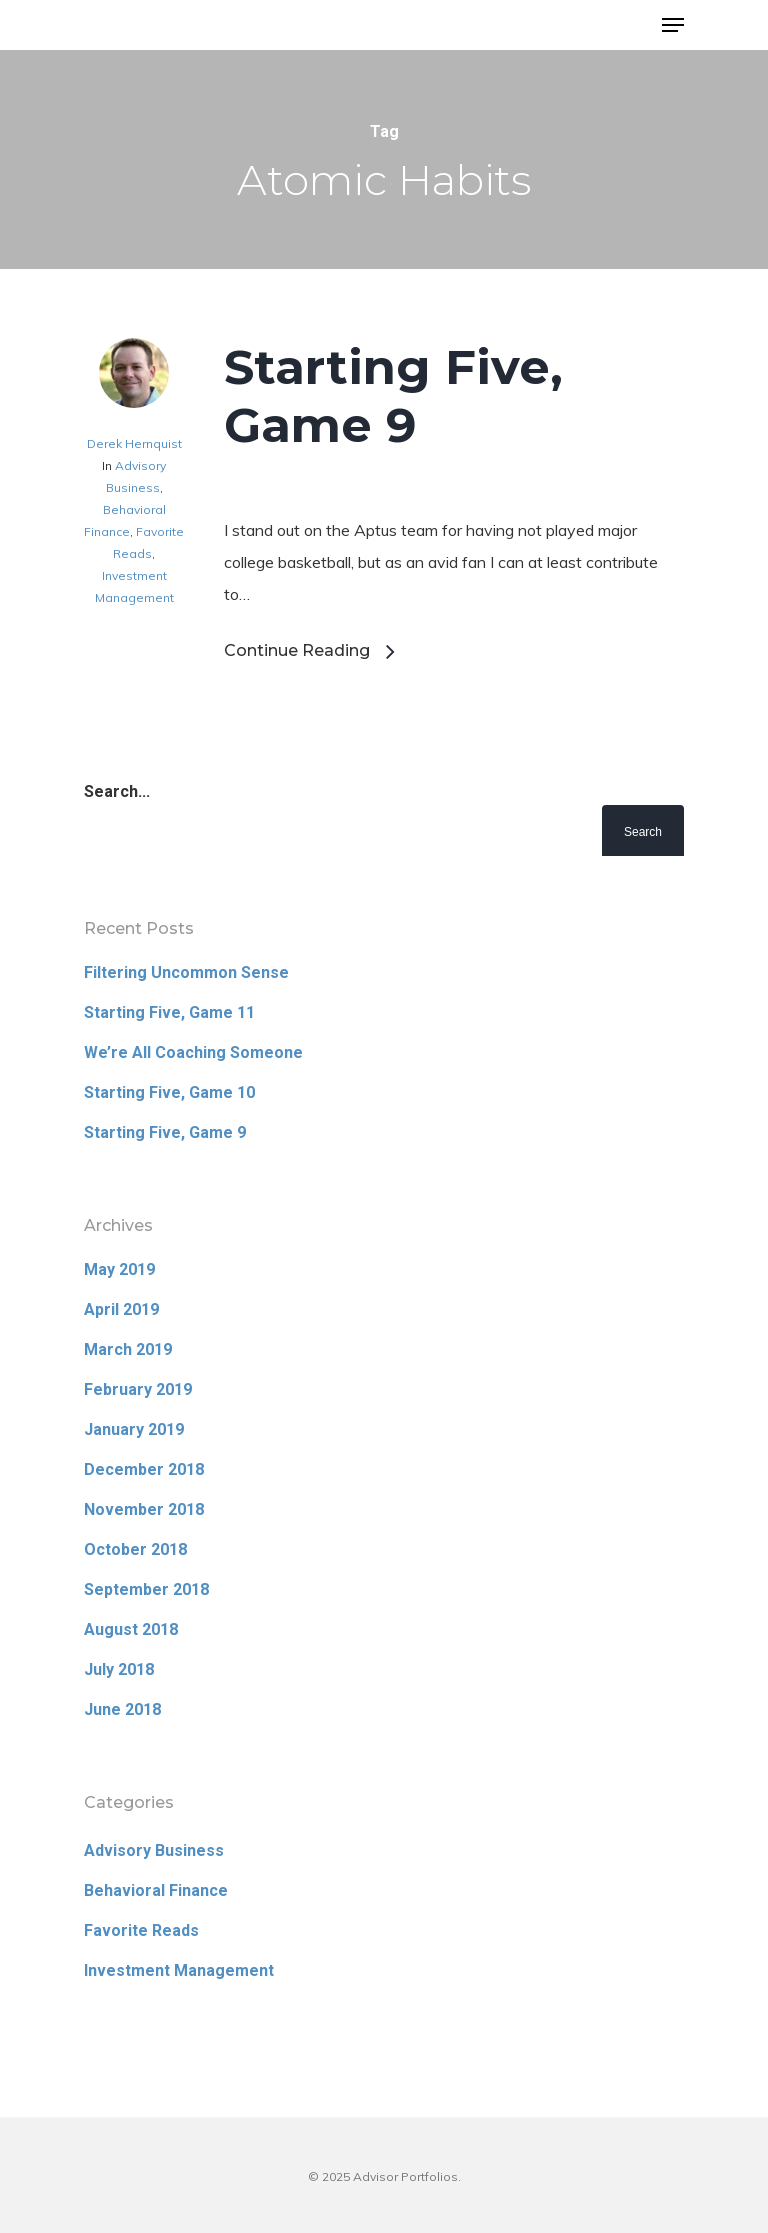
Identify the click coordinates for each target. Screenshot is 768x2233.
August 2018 (131, 1629)
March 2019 (128, 1349)
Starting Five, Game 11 (169, 1012)
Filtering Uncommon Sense (186, 972)
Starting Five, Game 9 (393, 396)
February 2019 (138, 1389)
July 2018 (119, 1669)
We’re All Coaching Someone (193, 1052)
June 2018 (122, 1709)
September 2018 (146, 1589)
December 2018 (144, 1469)
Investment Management (179, 1970)
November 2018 (144, 1509)
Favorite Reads (141, 1930)
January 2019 (134, 1429)
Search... (117, 791)
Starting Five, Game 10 (169, 1092)
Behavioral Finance (156, 1890)
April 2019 (121, 1309)
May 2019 (119, 1269)
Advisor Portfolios (164, 27)
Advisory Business (154, 1850)
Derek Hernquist (134, 443)
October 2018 (135, 1549)
